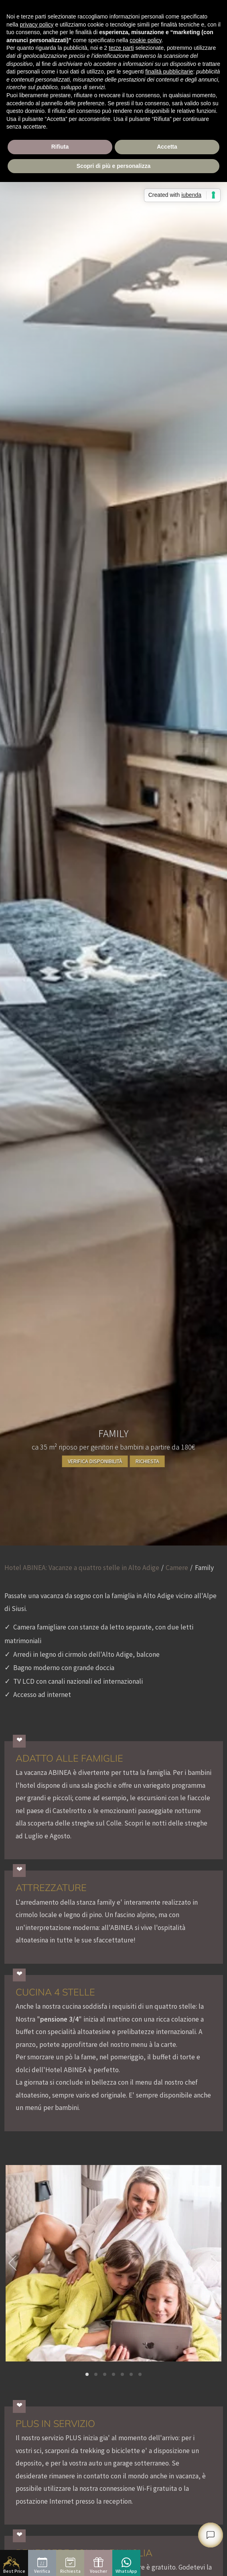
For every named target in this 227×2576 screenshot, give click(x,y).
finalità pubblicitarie (169, 71)
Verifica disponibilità (95, 1461)
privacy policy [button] (36, 24)
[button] (87, 2374)
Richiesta (147, 1461)
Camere (177, 1567)
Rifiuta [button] (60, 146)
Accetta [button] (167, 146)
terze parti (121, 48)
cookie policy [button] (145, 40)
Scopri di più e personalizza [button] (113, 166)
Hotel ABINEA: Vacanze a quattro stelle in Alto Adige (81, 1567)
